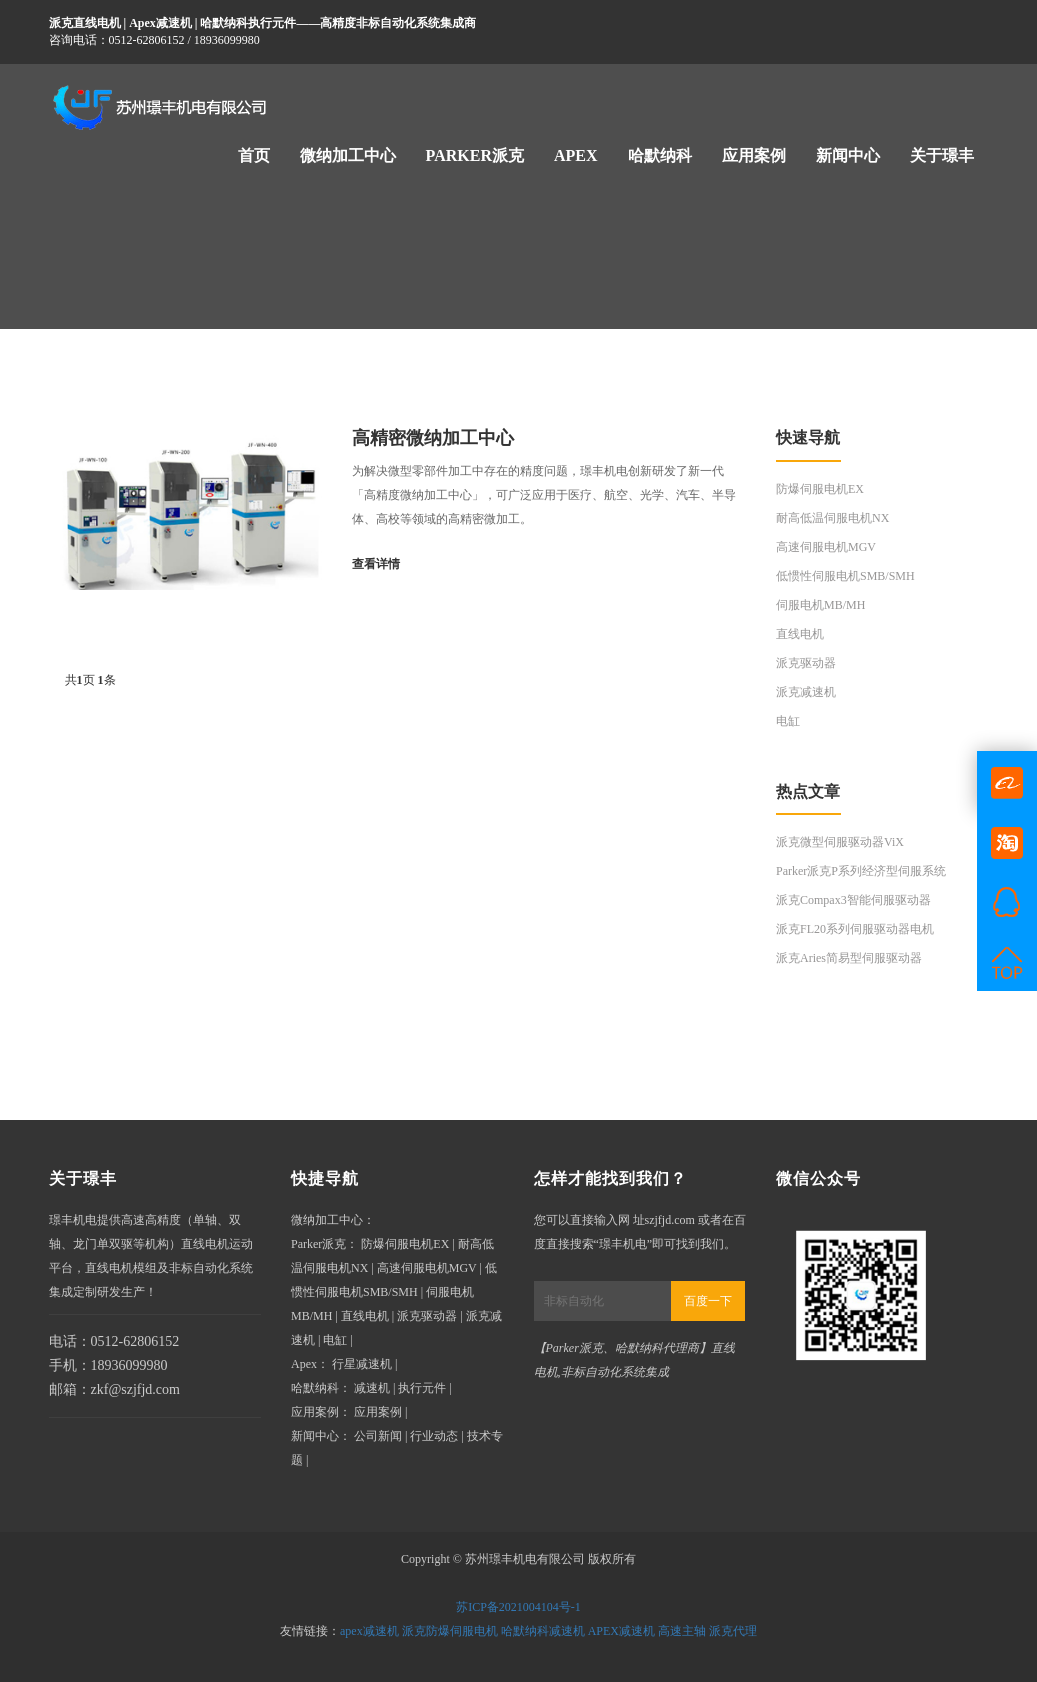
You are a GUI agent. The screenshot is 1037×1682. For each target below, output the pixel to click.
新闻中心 (848, 155)
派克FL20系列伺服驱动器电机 (855, 929)
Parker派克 (475, 155)
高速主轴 (682, 1631)
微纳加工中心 (348, 155)
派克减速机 (806, 692)
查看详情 (376, 564)
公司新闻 (378, 1436)
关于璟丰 (942, 155)
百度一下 (708, 1301)
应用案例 (754, 155)
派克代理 (733, 1631)
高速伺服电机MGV (826, 547)
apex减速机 (369, 1631)
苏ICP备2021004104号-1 (518, 1607)
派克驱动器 (806, 663)
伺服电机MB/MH (820, 605)
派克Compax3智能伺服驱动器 (853, 900)
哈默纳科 (660, 155)
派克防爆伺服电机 (450, 1631)
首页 (254, 155)
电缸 (788, 721)
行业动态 (434, 1436)
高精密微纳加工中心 (433, 438)
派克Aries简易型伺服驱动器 (849, 958)
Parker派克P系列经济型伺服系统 (861, 871)
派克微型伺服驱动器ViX (840, 842)
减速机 (372, 1388)
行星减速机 (362, 1364)
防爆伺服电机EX (820, 489)
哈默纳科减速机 (543, 1631)
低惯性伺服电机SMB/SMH (845, 576)
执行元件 (422, 1388)
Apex (576, 155)
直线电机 (800, 634)
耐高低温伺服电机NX (832, 518)
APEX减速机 (621, 1631)
